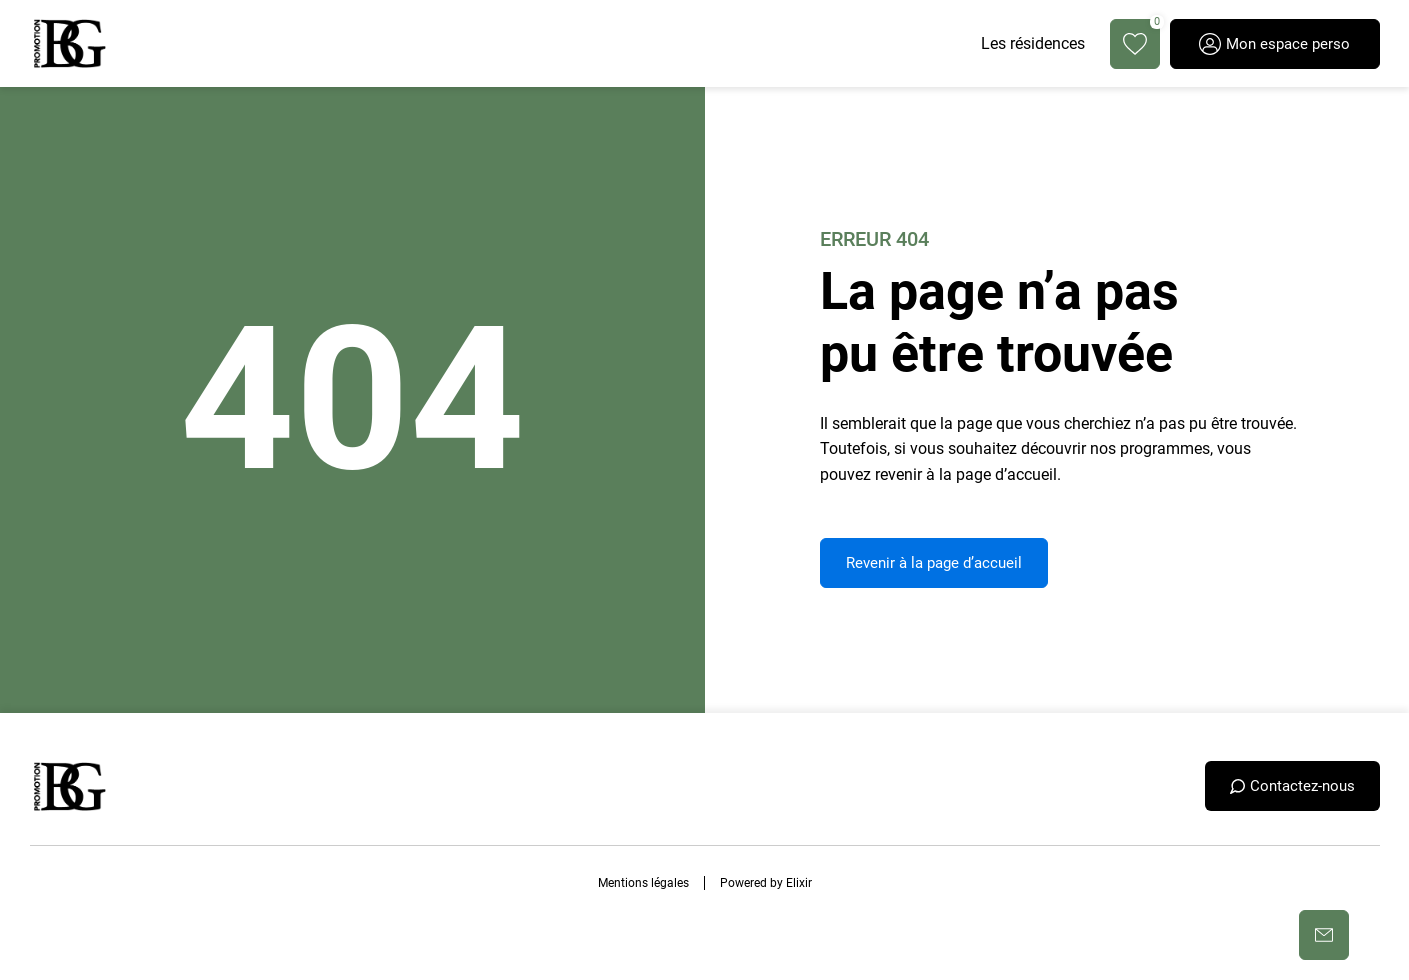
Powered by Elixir (766, 883)
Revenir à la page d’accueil (934, 563)
